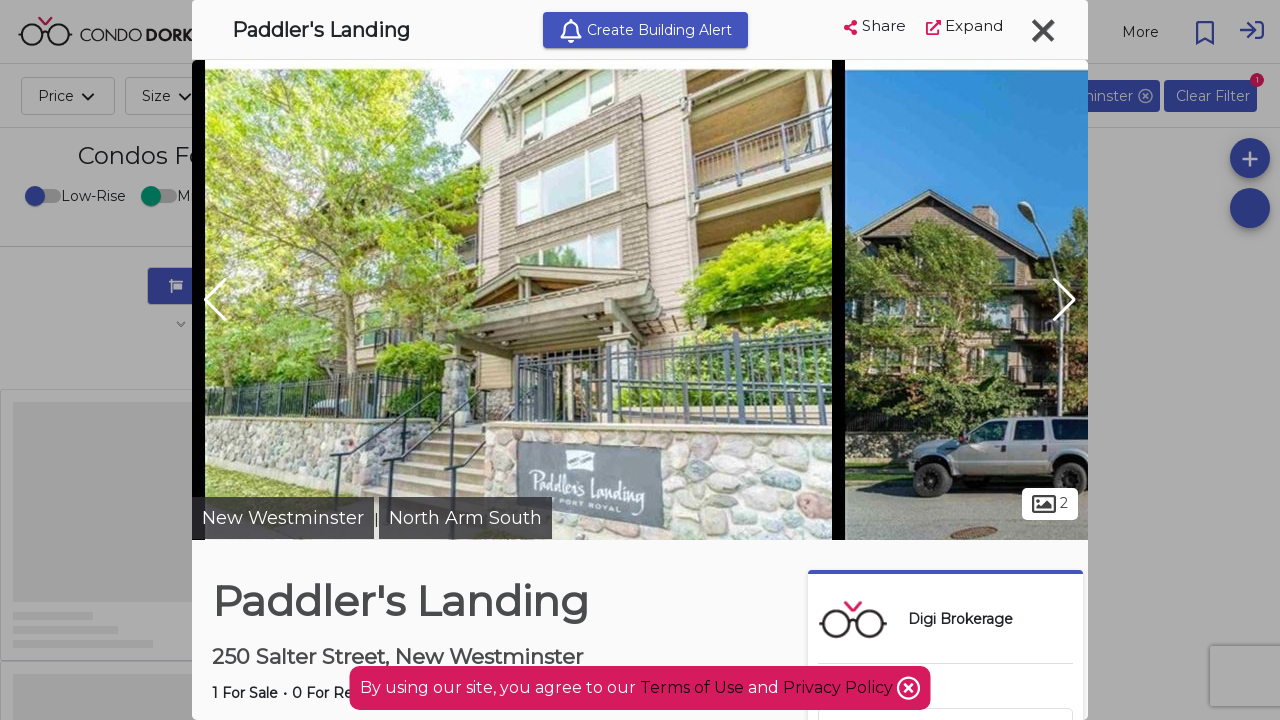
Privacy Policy (840, 687)
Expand (964, 25)
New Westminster (283, 518)
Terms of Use (692, 687)
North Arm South (465, 518)
